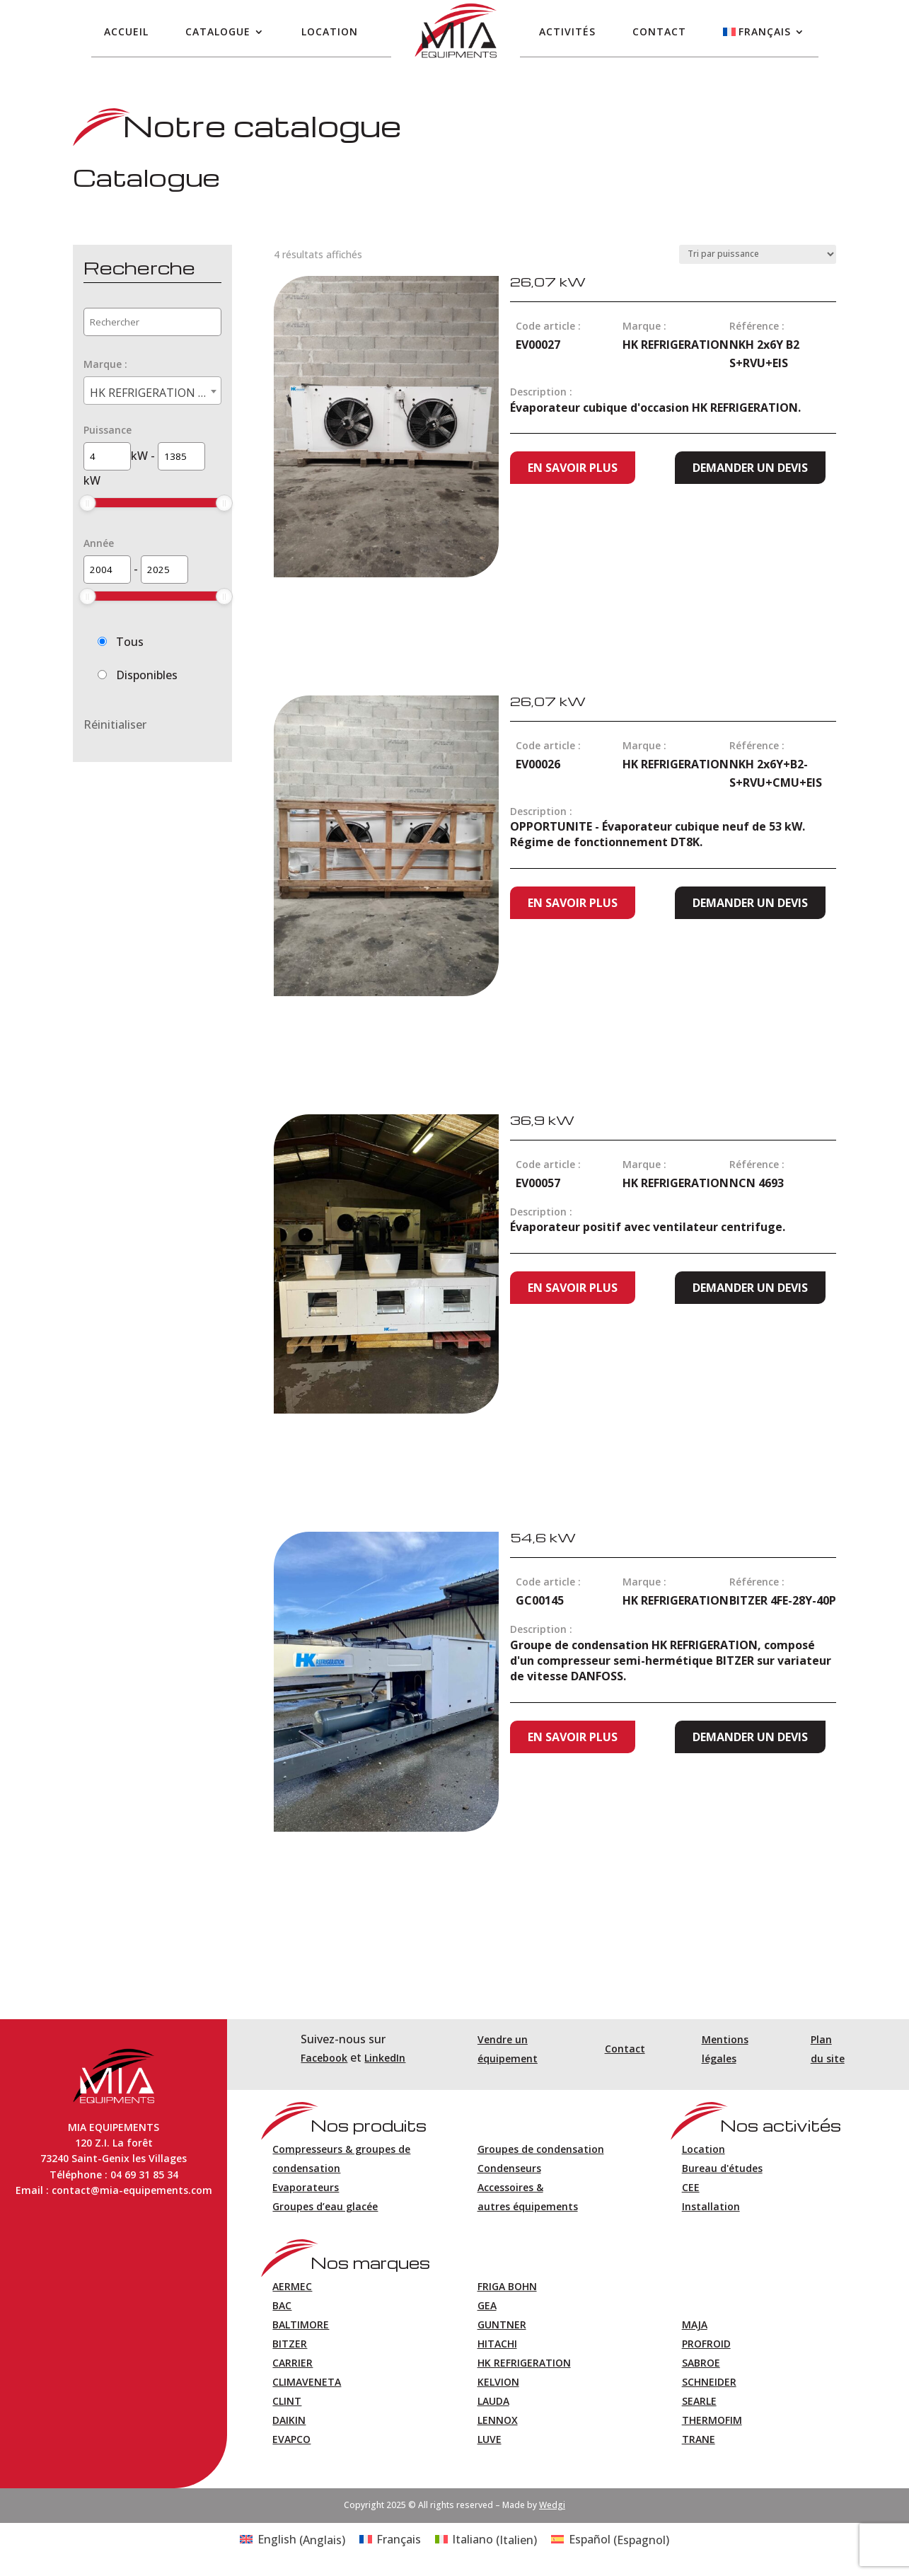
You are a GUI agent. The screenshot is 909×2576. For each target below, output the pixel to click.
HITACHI (497, 2343)
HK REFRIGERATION (524, 2362)
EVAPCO (291, 2439)
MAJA (694, 2324)
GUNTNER (501, 2324)
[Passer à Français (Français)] (390, 2539)
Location (329, 31)
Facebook (324, 2057)
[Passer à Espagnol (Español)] (610, 2539)
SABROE (701, 2362)
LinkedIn (384, 2057)
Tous (130, 641)
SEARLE (699, 2401)
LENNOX (497, 2420)
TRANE (698, 2439)
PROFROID (706, 2343)
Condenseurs (509, 2168)
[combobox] (152, 390)
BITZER (289, 2343)
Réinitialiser (114, 724)
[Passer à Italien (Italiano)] (486, 2539)
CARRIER (292, 2362)
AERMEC (292, 2286)
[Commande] (757, 254)
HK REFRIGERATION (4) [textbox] (152, 392)
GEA (487, 2305)
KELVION (498, 2382)
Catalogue (217, 31)
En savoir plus (573, 467)
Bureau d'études (722, 2168)
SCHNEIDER (709, 2382)
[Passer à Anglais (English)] (292, 2539)
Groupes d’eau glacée (325, 2206)
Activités (567, 31)
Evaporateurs (305, 2187)
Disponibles (147, 675)
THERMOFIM (712, 2420)
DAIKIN (289, 2420)
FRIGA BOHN (507, 2286)
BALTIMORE (300, 2324)
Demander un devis (750, 467)
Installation (711, 2206)
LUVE (489, 2439)
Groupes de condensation (540, 2149)
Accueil (126, 31)
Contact (659, 31)
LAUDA (493, 2401)
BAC (281, 2305)
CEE (691, 2187)
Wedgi (552, 2505)
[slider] (87, 503)
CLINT (286, 2401)
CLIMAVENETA (306, 2382)
